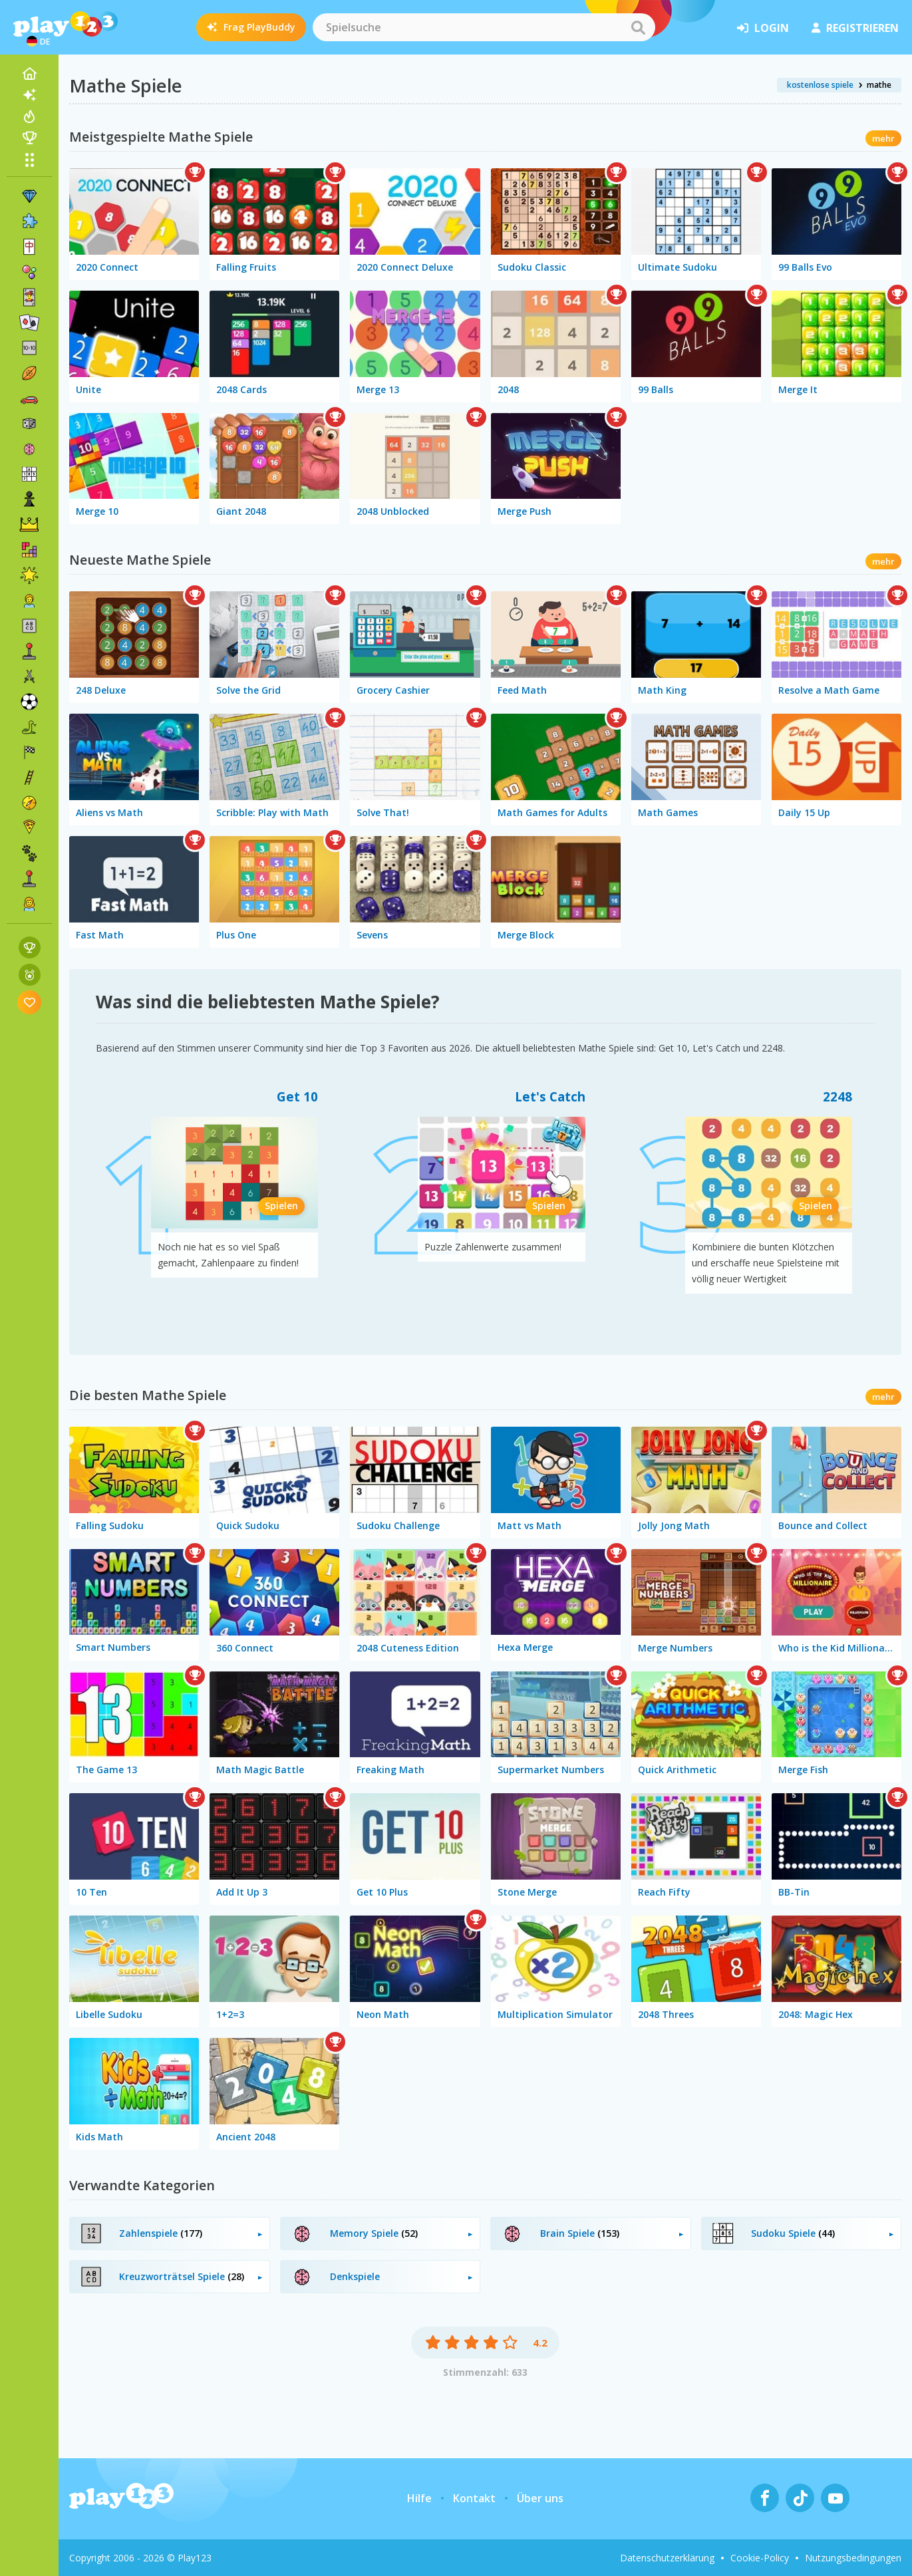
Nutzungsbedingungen (853, 2557)
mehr (883, 138)
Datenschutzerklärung (667, 2557)
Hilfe (419, 2498)
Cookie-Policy (759, 2557)
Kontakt (474, 2498)
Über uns (540, 2498)
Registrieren (855, 28)
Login (763, 28)
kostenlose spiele (820, 84)
